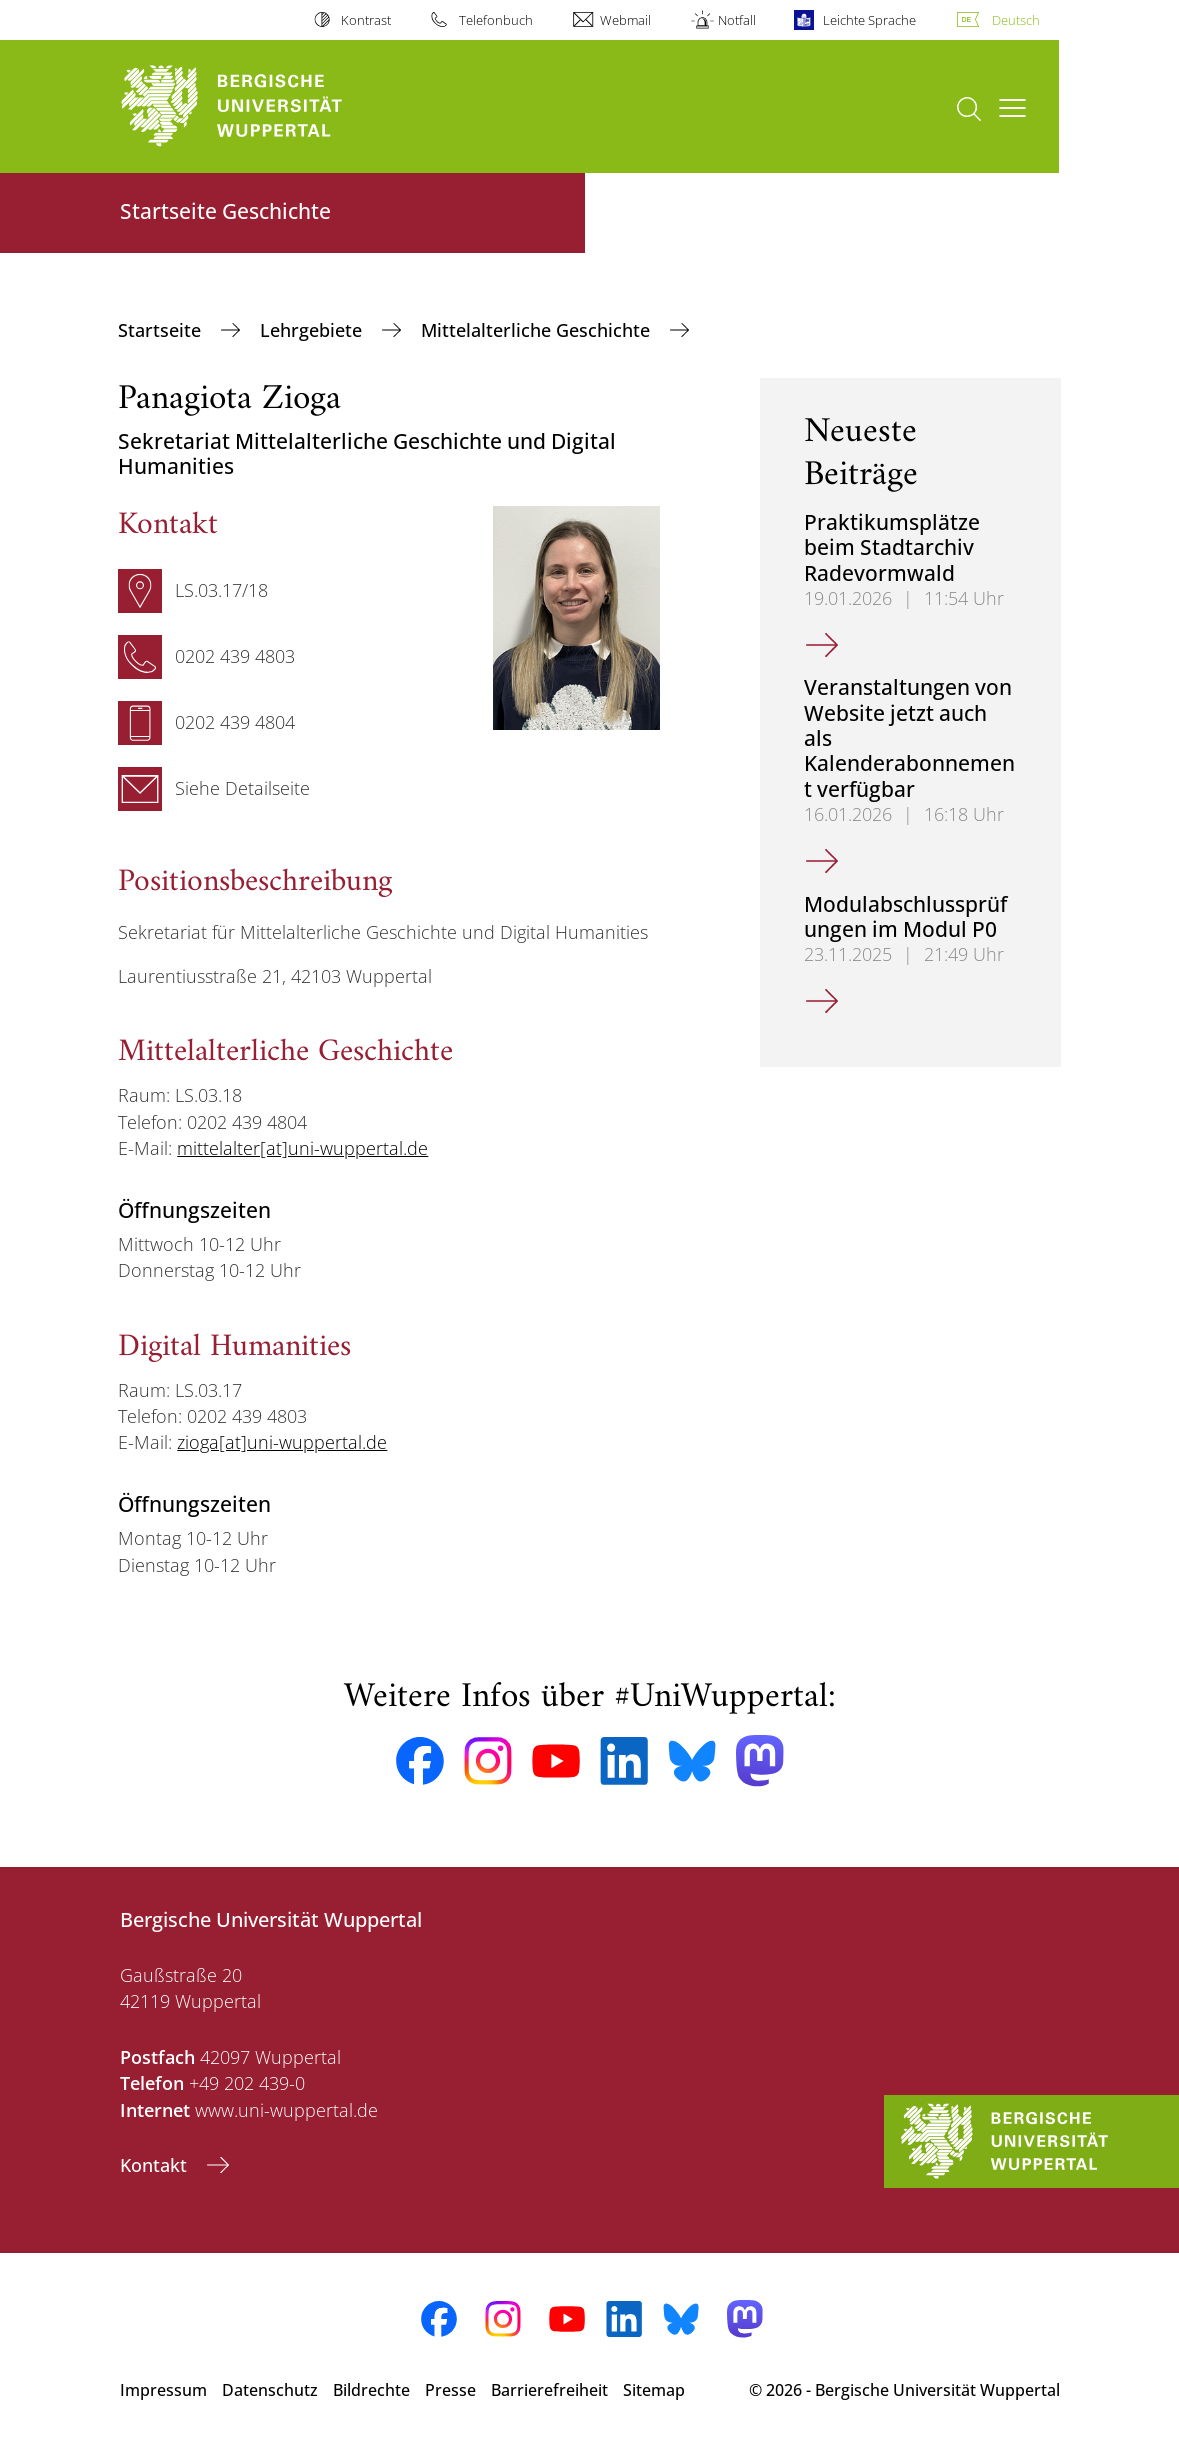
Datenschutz (270, 2390)
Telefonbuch (496, 20)
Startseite (162, 330)
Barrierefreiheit (549, 2390)
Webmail (625, 20)
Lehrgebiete (313, 330)
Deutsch (1016, 20)
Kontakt (156, 2165)
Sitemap (654, 2390)
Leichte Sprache (869, 20)
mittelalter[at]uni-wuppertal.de (302, 1148)
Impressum (163, 2390)
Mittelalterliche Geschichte (538, 330)
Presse (450, 2390)
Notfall (737, 20)
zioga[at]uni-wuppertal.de (282, 1442)
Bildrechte (371, 2390)
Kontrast (366, 20)
